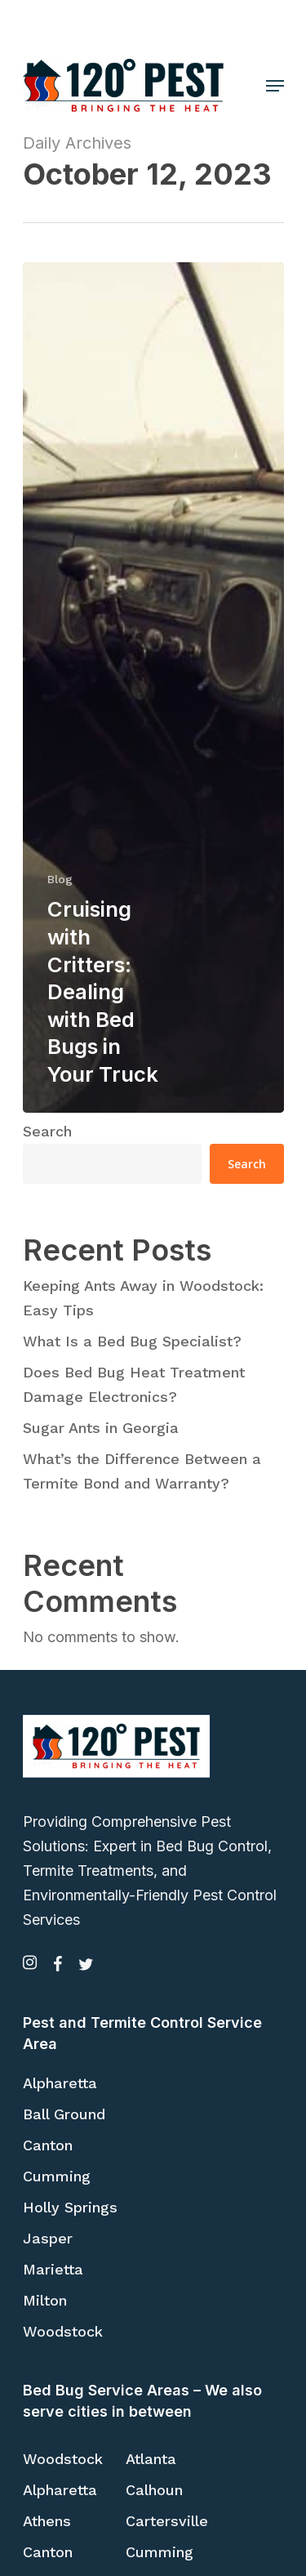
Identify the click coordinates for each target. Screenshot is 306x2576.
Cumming (57, 2176)
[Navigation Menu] (275, 86)
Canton (48, 2145)
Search (47, 1131)
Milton (45, 2300)
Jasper (48, 2238)
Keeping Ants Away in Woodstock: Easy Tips (143, 1298)
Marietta (53, 2269)
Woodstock (63, 2331)
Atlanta (151, 2458)
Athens (47, 2520)
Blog (60, 879)
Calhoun (154, 2489)
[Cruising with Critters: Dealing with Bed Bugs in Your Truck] (153, 687)
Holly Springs (70, 2207)
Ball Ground (64, 2114)
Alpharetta (60, 2083)
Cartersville (167, 2520)
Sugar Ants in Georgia (101, 1427)
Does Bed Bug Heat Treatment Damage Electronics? (134, 1384)
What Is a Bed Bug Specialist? (132, 1341)
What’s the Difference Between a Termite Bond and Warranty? (142, 1471)
